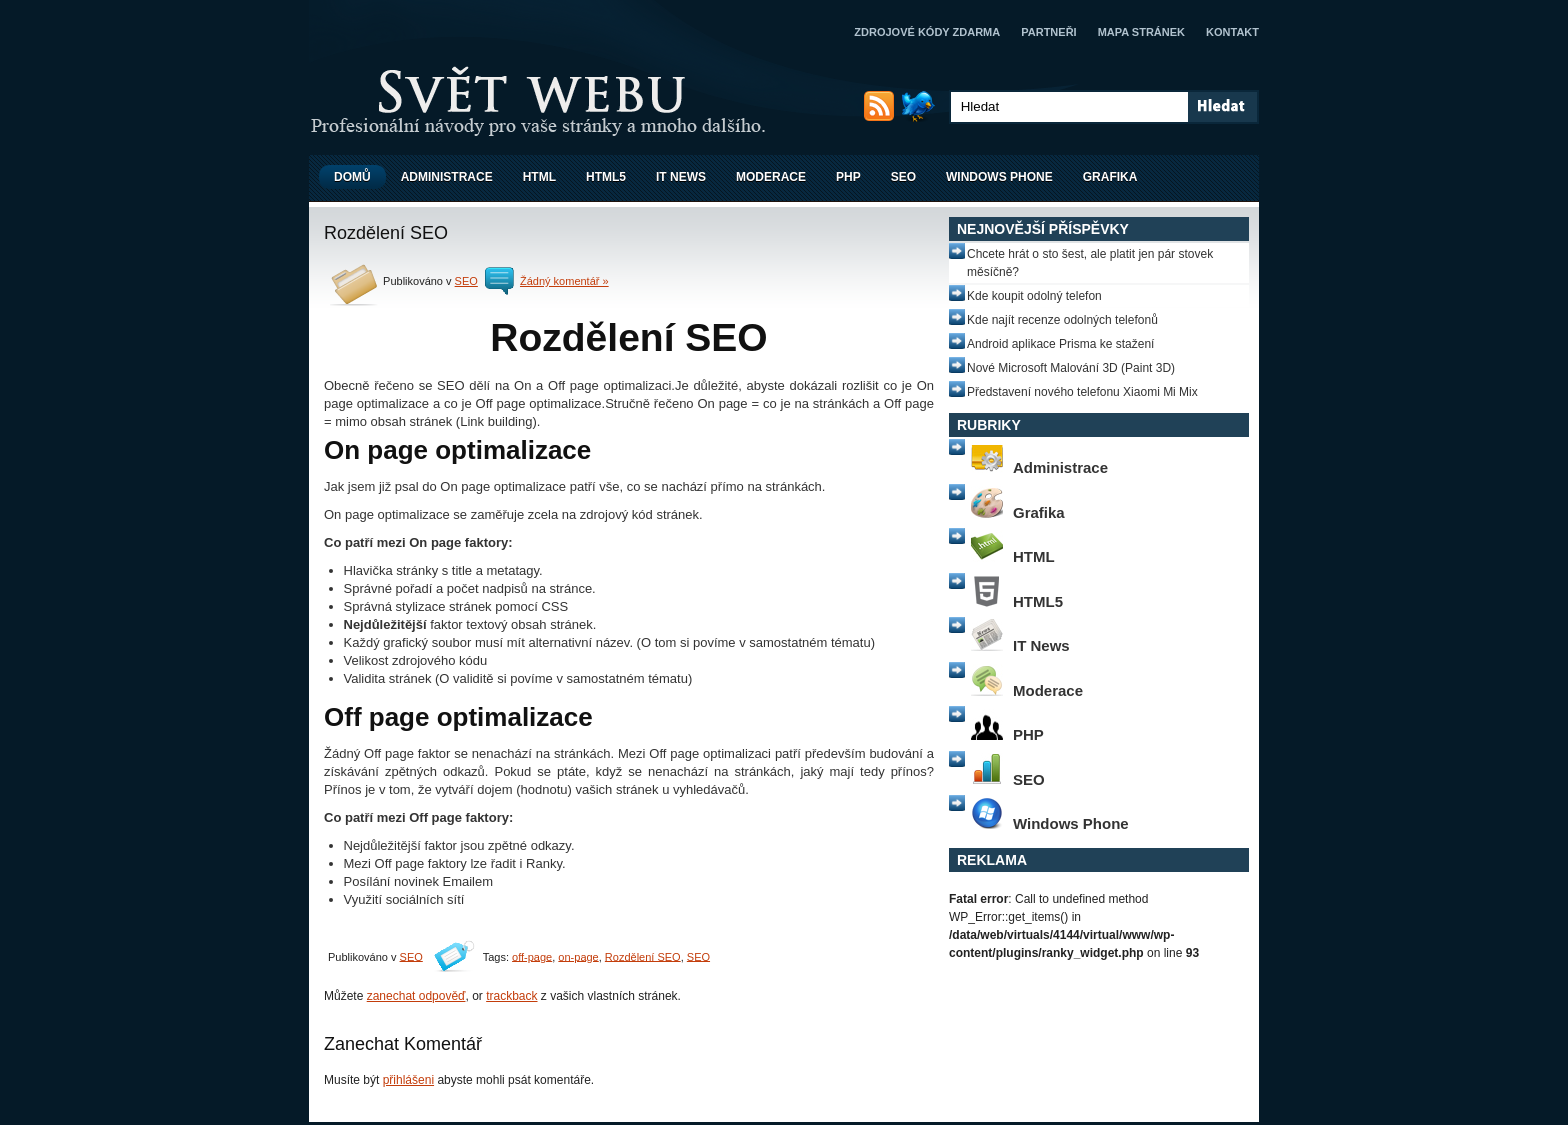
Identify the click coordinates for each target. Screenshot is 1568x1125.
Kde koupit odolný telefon (1034, 296)
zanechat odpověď (416, 996)
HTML (539, 177)
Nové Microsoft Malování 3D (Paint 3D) (1071, 368)
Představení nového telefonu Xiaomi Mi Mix (1082, 392)
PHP (848, 177)
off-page (532, 956)
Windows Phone (999, 177)
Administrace (447, 177)
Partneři (1048, 32)
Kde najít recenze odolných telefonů (1062, 320)
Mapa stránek (1141, 32)
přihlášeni (408, 1080)
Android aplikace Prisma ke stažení (1060, 344)
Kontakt (1232, 32)
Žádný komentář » (564, 281)
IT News (681, 177)
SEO (903, 177)
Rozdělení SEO (643, 956)
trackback (511, 996)
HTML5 (606, 177)
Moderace (771, 177)
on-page (578, 956)
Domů (352, 177)
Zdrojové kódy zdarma (927, 32)
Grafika (1110, 177)
